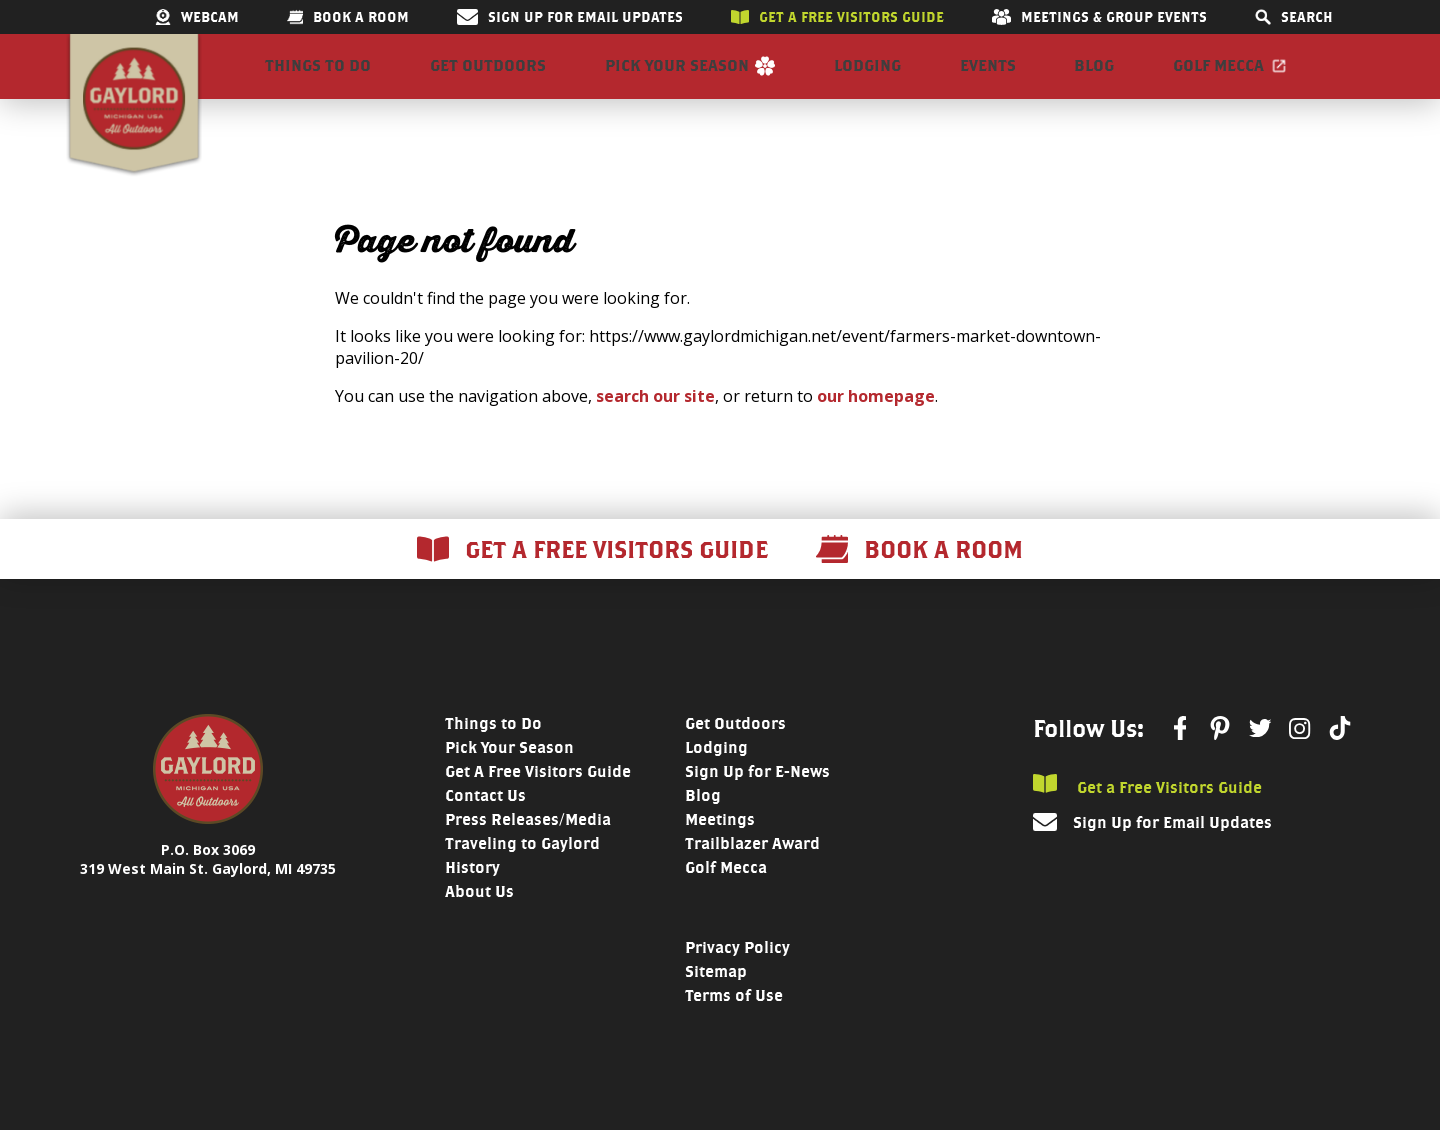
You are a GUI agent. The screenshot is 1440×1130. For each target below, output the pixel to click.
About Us (479, 922)
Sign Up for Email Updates (570, 17)
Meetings (720, 850)
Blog (1094, 81)
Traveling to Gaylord (522, 874)
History (472, 898)
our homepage (876, 427)
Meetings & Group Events (1099, 17)
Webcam (197, 17)
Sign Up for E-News (757, 802)
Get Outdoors (488, 81)
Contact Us (485, 826)
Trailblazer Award (752, 874)
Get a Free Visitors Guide (1147, 816)
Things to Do (318, 81)
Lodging (867, 81)
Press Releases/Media (528, 850)
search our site (655, 427)
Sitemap (716, 1002)
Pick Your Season (677, 81)
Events (988, 81)
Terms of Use (734, 1026)
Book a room (348, 17)
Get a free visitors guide (837, 17)
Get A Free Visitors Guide (538, 802)
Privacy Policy (737, 978)
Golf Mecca (1218, 81)
